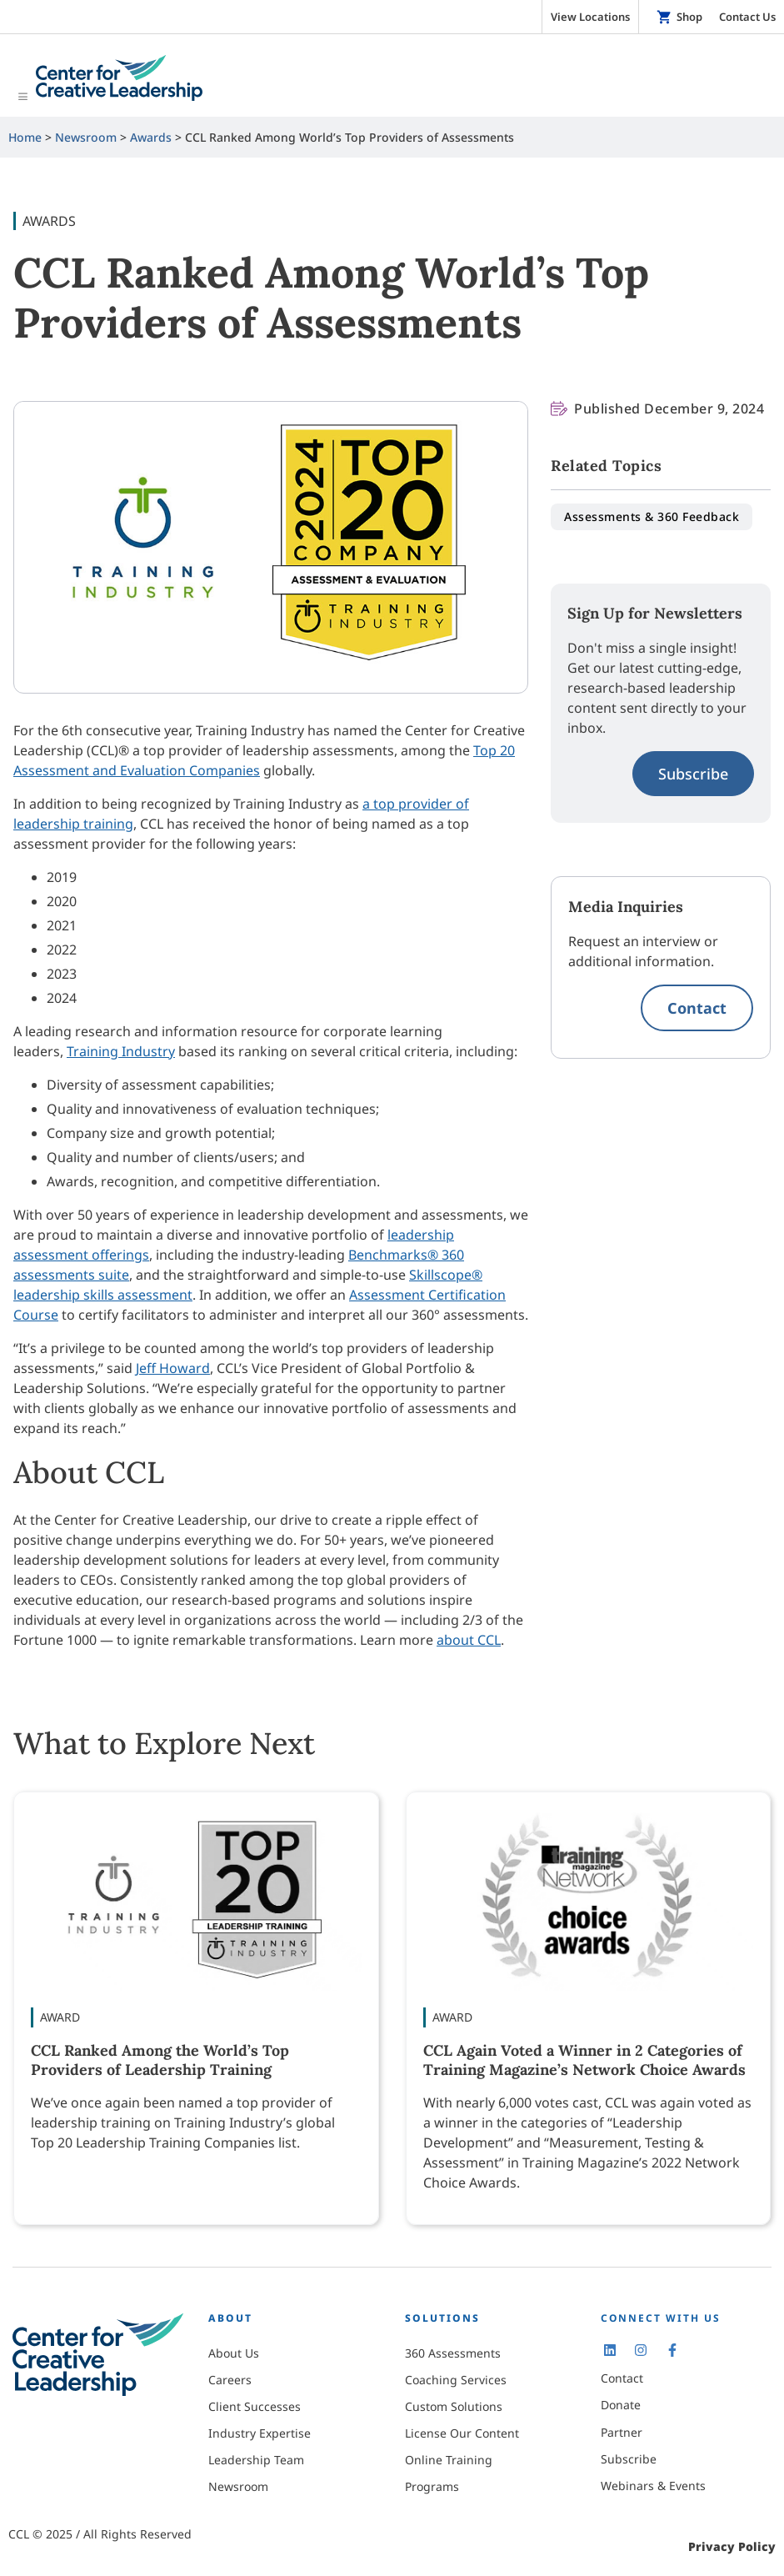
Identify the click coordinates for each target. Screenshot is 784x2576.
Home (25, 136)
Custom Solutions (453, 2406)
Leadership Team (256, 2460)
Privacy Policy (732, 2546)
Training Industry (121, 1051)
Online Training (448, 2460)
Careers (230, 2380)
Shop (689, 16)
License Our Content (462, 2433)
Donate (621, 2405)
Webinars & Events (653, 2485)
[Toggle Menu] (392, 79)
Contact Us (747, 16)
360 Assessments (453, 2353)
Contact (697, 1007)
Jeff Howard (173, 1368)
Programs (432, 2486)
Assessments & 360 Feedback (651, 516)
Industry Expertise (259, 2433)
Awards (151, 136)
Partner (621, 2431)
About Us (233, 2353)
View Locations (590, 16)
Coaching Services (456, 2380)
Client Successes (254, 2406)
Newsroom (86, 136)
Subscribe (693, 773)
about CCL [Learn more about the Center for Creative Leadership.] (469, 1639)
